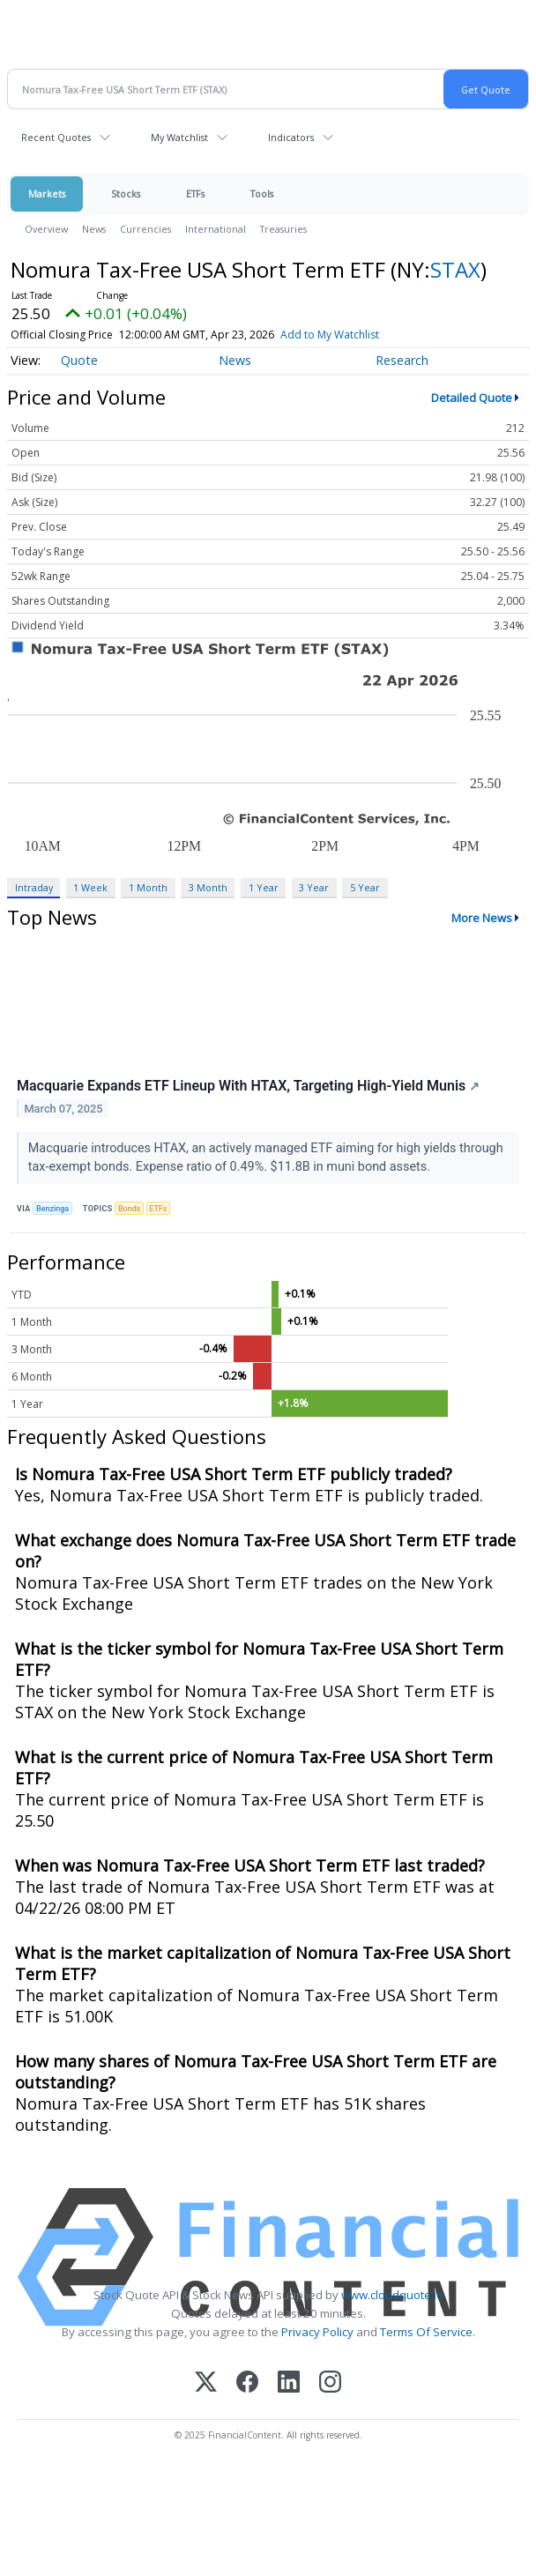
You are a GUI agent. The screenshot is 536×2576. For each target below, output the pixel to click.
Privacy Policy (317, 2332)
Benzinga (52, 1208)
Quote (79, 360)
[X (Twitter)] (206, 2383)
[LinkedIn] (289, 2383)
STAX (455, 269)
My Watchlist (179, 137)
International (215, 228)
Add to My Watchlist (329, 334)
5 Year (365, 887)
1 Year (264, 887)
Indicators (291, 137)
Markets (46, 193)
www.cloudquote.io (392, 2295)
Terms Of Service (426, 2332)
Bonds (129, 1208)
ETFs (195, 193)
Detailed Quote (471, 398)
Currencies (145, 228)
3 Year (314, 887)
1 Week (90, 887)
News (94, 228)
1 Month (148, 887)
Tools (261, 193)
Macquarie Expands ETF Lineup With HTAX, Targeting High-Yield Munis (248, 1085)
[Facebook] (247, 2383)
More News (481, 918)
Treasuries (283, 228)
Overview (46, 228)
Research (402, 360)
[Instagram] (330, 2383)
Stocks (125, 193)
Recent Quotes (56, 137)
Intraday (34, 887)
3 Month (208, 887)
